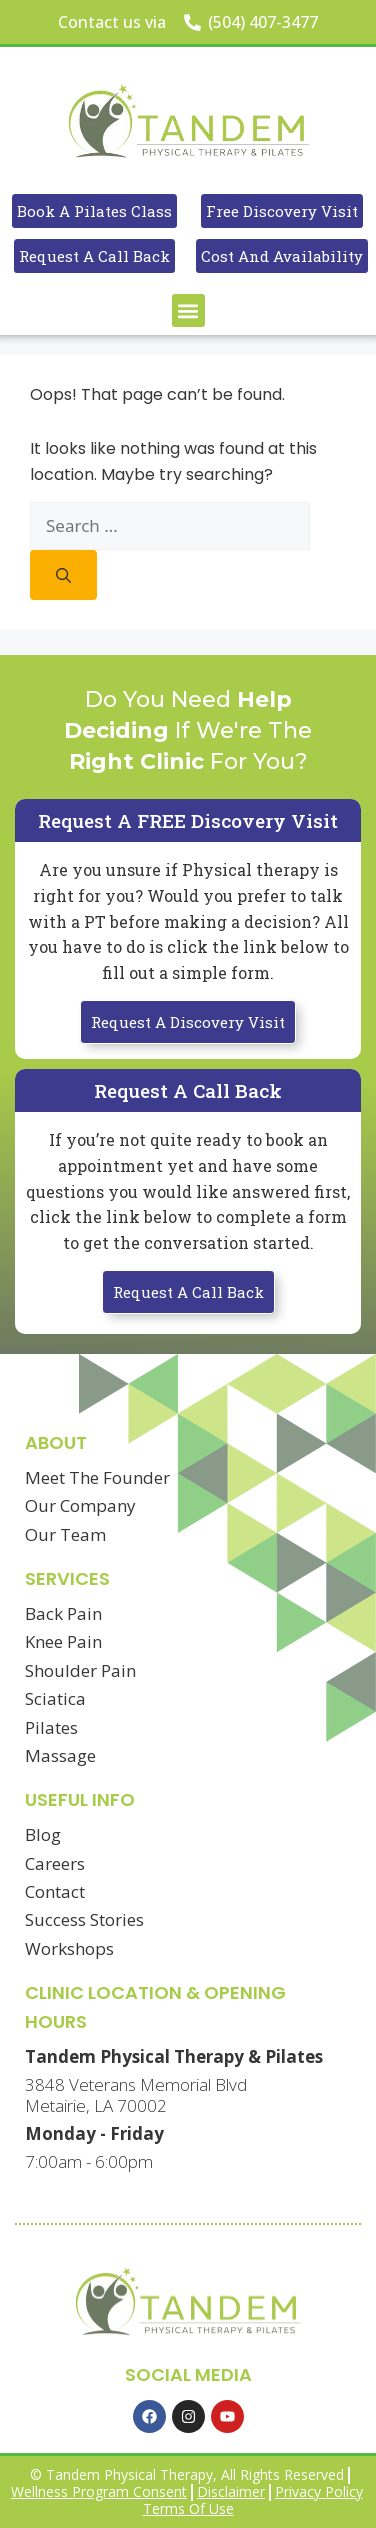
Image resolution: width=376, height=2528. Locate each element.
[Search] (63, 575)
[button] (188, 310)
